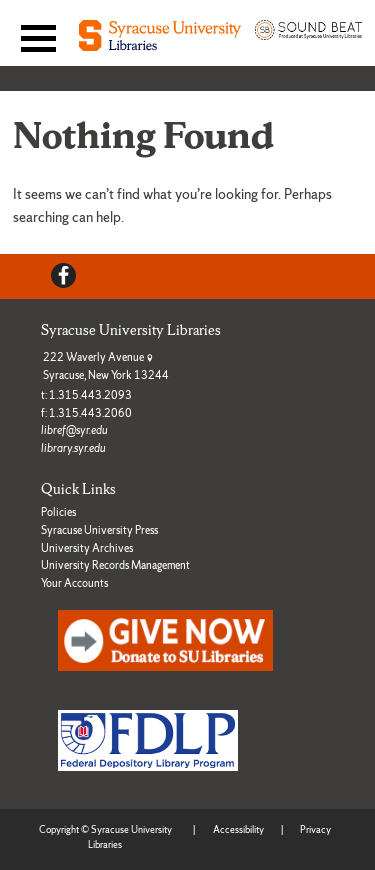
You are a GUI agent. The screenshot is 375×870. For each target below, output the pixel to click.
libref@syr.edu (74, 430)
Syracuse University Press (99, 530)
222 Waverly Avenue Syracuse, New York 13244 (106, 366)
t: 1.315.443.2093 (86, 395)
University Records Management (115, 565)
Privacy (315, 829)
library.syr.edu (73, 448)
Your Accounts (74, 583)
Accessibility (238, 829)
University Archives (87, 548)
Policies (58, 512)
